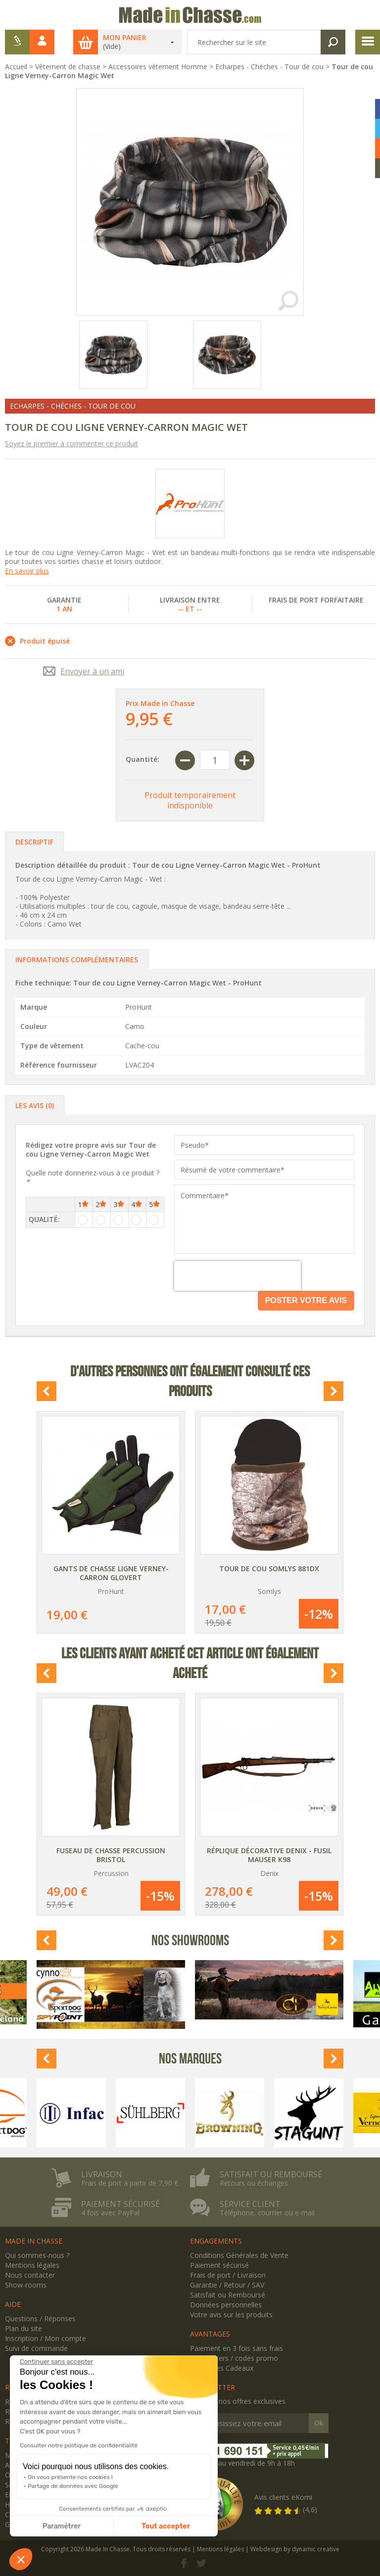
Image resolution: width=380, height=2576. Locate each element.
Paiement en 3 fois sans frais (236, 2348)
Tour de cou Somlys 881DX (269, 1568)
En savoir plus (27, 570)
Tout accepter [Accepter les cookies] (166, 2526)
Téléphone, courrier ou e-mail (267, 2212)
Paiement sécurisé (120, 2204)
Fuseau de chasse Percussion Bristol (110, 1855)
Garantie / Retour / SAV (227, 2285)
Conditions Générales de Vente (239, 2255)
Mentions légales (32, 2265)
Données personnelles (226, 2304)
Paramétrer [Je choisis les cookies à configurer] (62, 2526)
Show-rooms (26, 2285)
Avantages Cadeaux (221, 2368)
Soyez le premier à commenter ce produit (71, 443)
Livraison (101, 2174)
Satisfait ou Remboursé (227, 2294)
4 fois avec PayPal (110, 2212)
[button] (21, 2559)
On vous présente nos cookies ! (70, 2477)
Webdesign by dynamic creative (294, 2549)
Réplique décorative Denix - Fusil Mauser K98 (269, 1855)
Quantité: (142, 759)
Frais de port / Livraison (228, 2275)
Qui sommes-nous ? (37, 2255)
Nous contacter (30, 2275)
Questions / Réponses (40, 2318)
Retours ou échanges (254, 2183)
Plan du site (23, 2328)
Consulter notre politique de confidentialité (79, 2445)
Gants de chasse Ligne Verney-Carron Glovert (111, 1573)
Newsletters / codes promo (234, 2358)
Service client (250, 2204)
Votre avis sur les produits (231, 2314)
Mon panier (124, 37)
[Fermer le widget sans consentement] (56, 2362)
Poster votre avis (306, 1300)
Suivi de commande (36, 2348)
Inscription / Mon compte (45, 2338)
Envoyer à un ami (92, 671)
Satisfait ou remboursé (271, 2174)
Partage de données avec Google (73, 2485)
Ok (318, 2423)
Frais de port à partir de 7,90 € (129, 2183)
